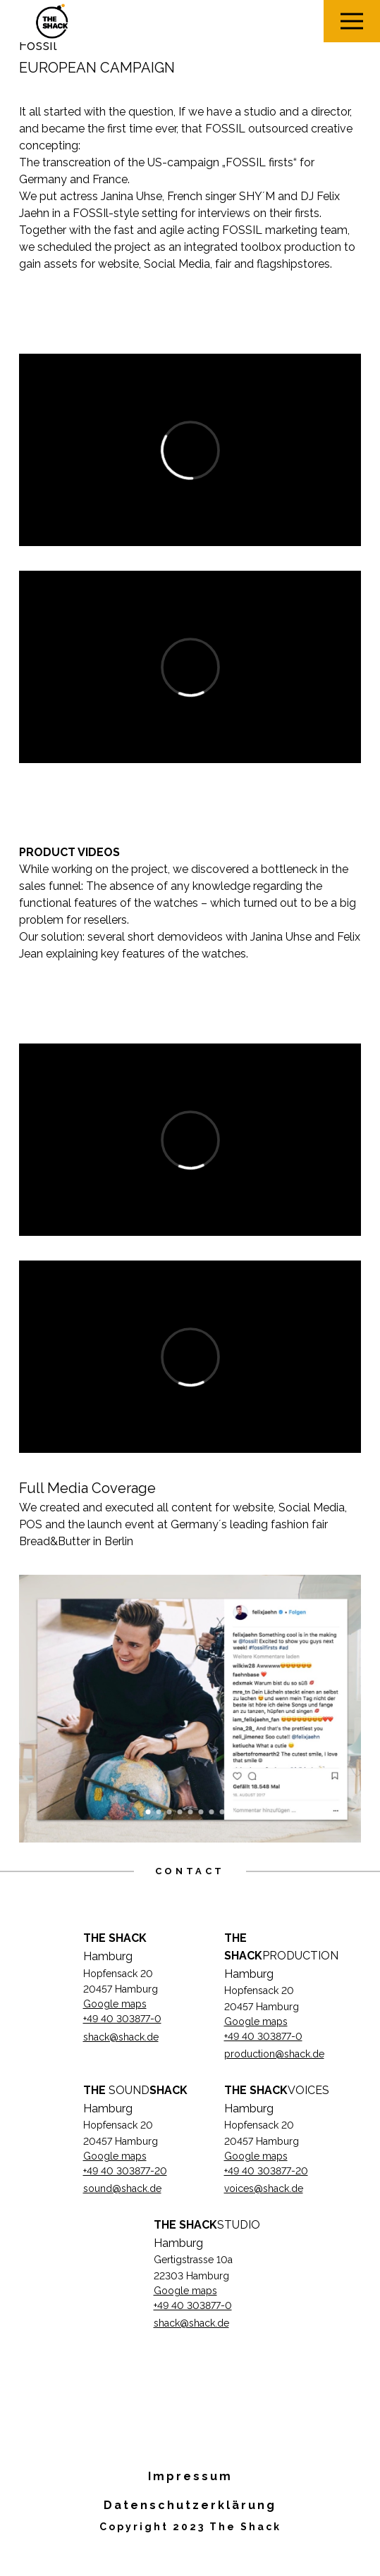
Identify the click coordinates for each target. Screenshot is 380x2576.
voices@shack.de (263, 2188)
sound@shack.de (122, 2188)
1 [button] (147, 1811)
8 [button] (221, 1811)
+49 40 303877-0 (122, 2018)
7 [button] (211, 1811)
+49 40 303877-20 (125, 2170)
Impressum (190, 2476)
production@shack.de (274, 2054)
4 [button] (179, 1811)
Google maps (115, 2004)
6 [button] (200, 1811)
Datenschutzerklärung (190, 2505)
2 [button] (158, 1811)
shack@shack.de (121, 2037)
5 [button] (190, 1811)
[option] (190, 1709)
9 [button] (232, 1811)
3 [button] (168, 1811)
